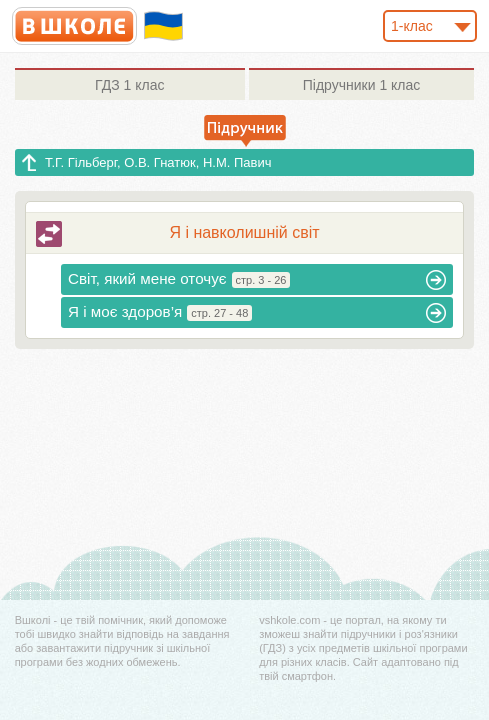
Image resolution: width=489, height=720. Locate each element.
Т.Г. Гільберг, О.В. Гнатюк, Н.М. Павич (158, 162)
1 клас (129, 85)
